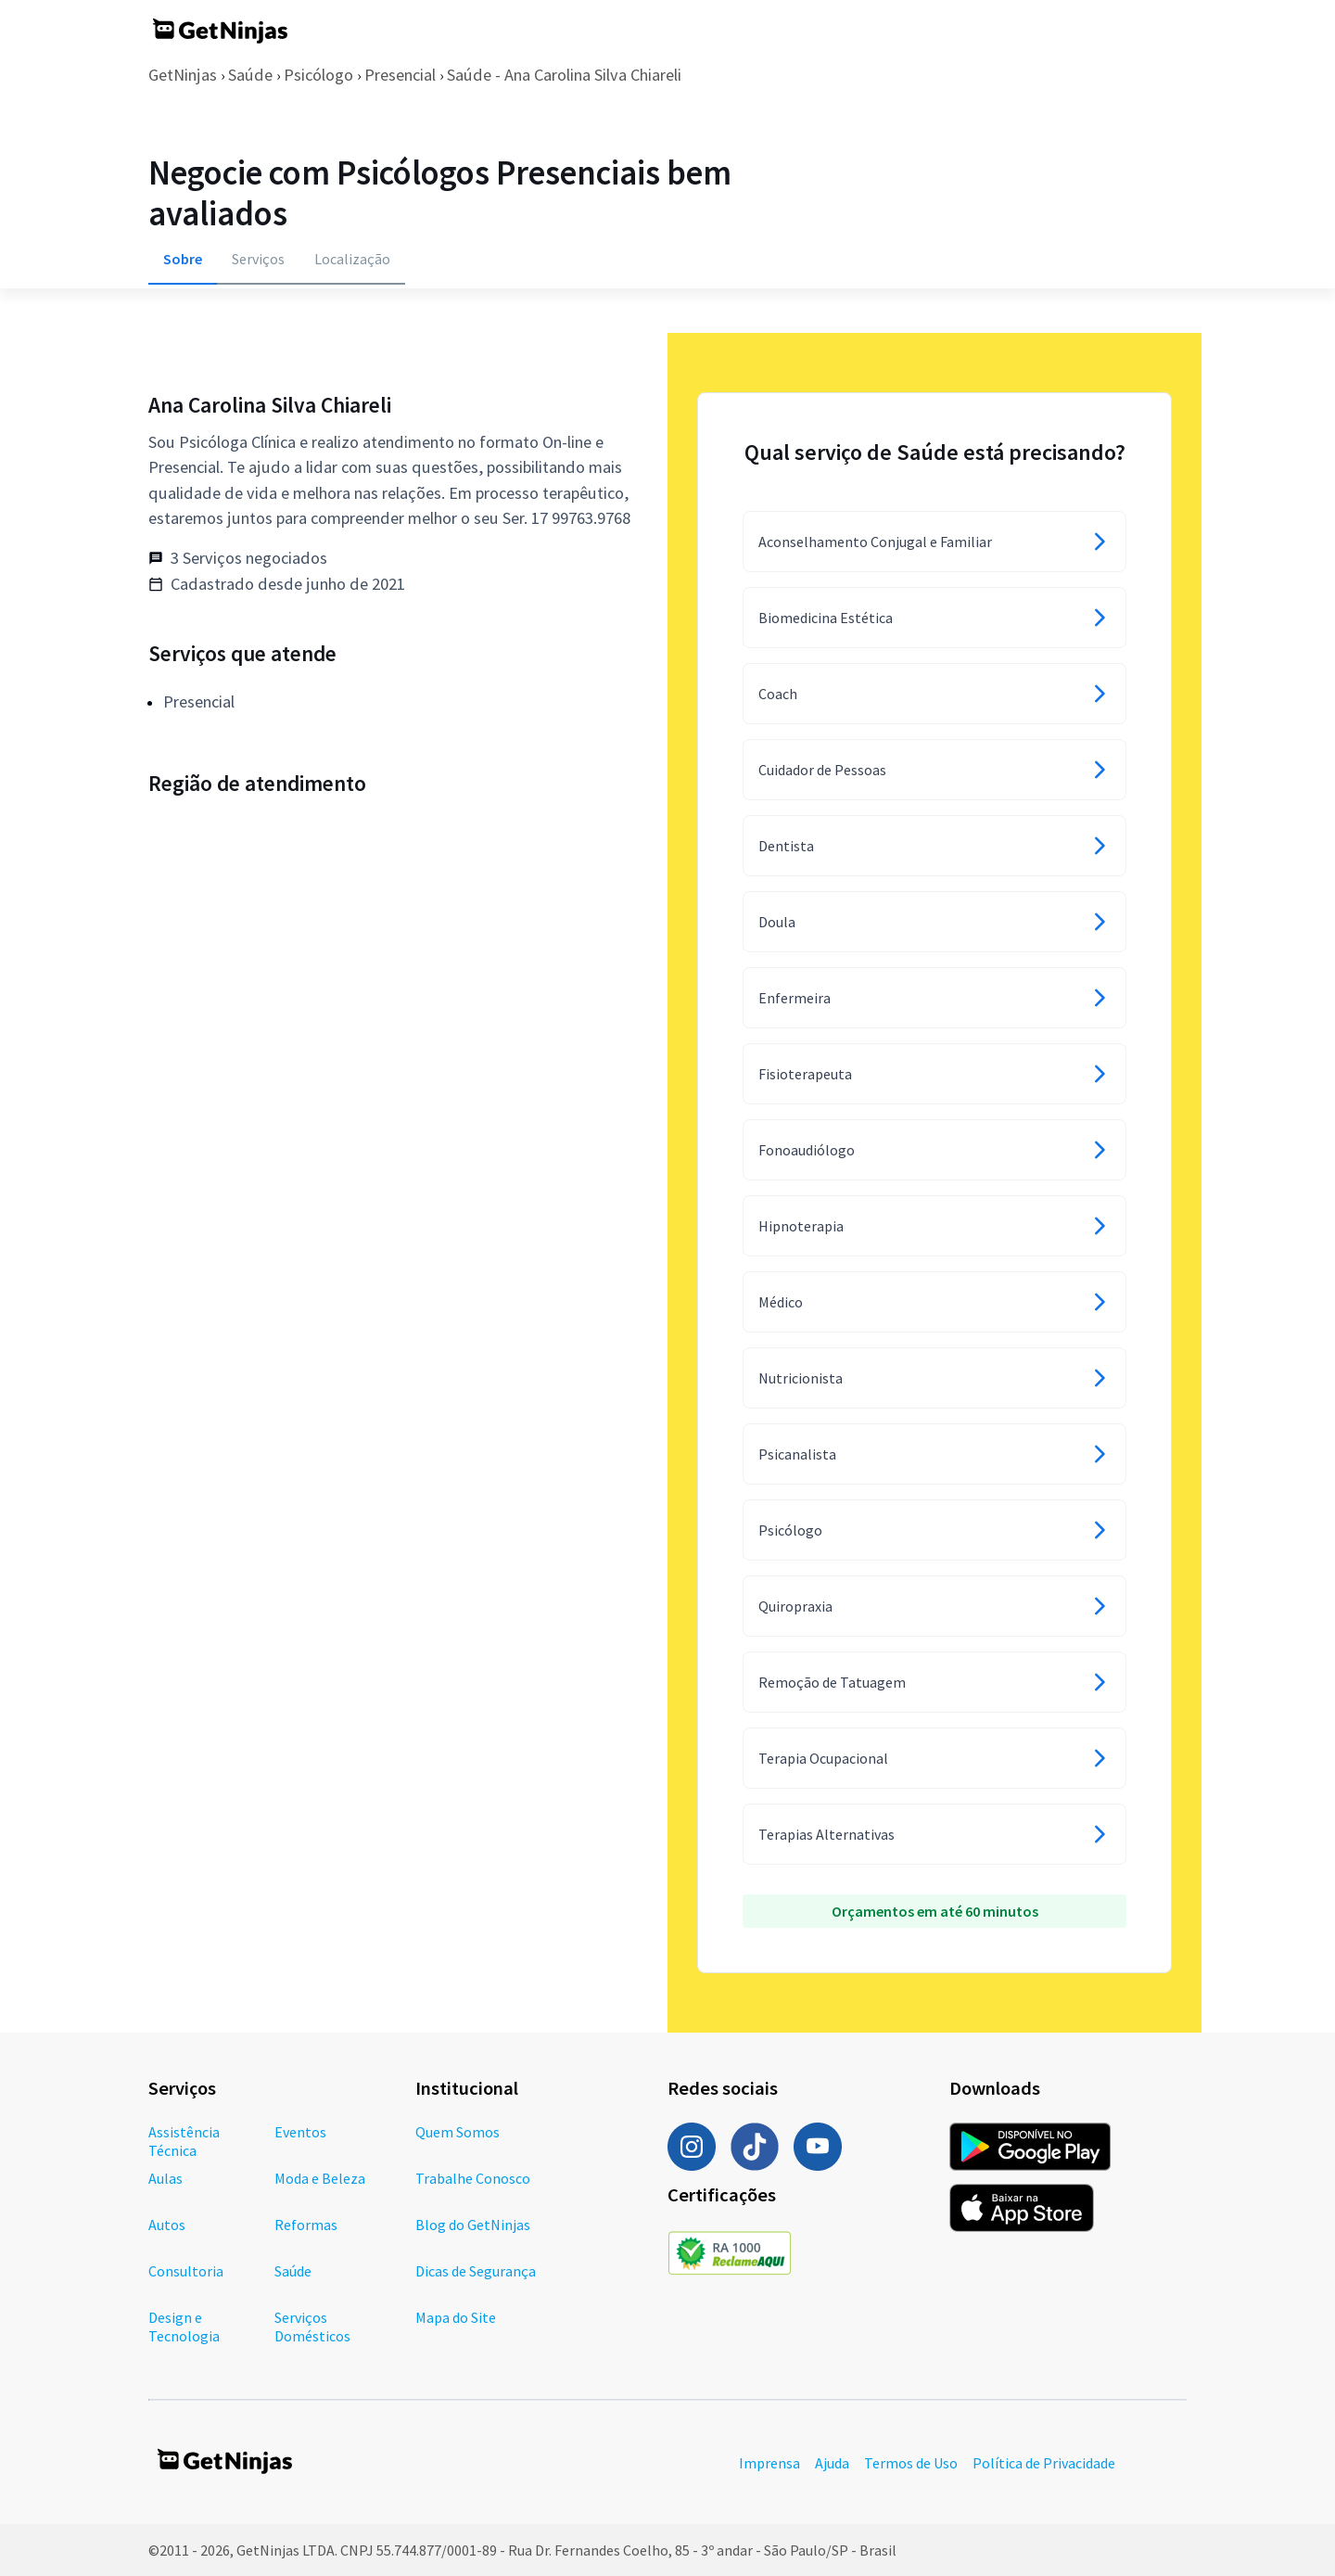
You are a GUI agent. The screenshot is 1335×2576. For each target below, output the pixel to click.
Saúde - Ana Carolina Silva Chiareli (564, 74)
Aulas (165, 2178)
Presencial (400, 74)
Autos (166, 2224)
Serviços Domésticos (312, 2326)
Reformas (305, 2224)
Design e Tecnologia (184, 2326)
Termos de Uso (911, 2463)
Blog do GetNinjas (472, 2224)
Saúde (250, 74)
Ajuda (832, 2463)
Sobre (182, 258)
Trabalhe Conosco (472, 2178)
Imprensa (769, 2463)
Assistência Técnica (184, 2141)
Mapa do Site (455, 2317)
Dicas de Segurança (475, 2271)
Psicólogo (318, 74)
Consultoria (185, 2271)
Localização (352, 258)
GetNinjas (182, 74)
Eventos (300, 2132)
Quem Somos (457, 2132)
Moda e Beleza (319, 2178)
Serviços (258, 258)
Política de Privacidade (1044, 2463)
